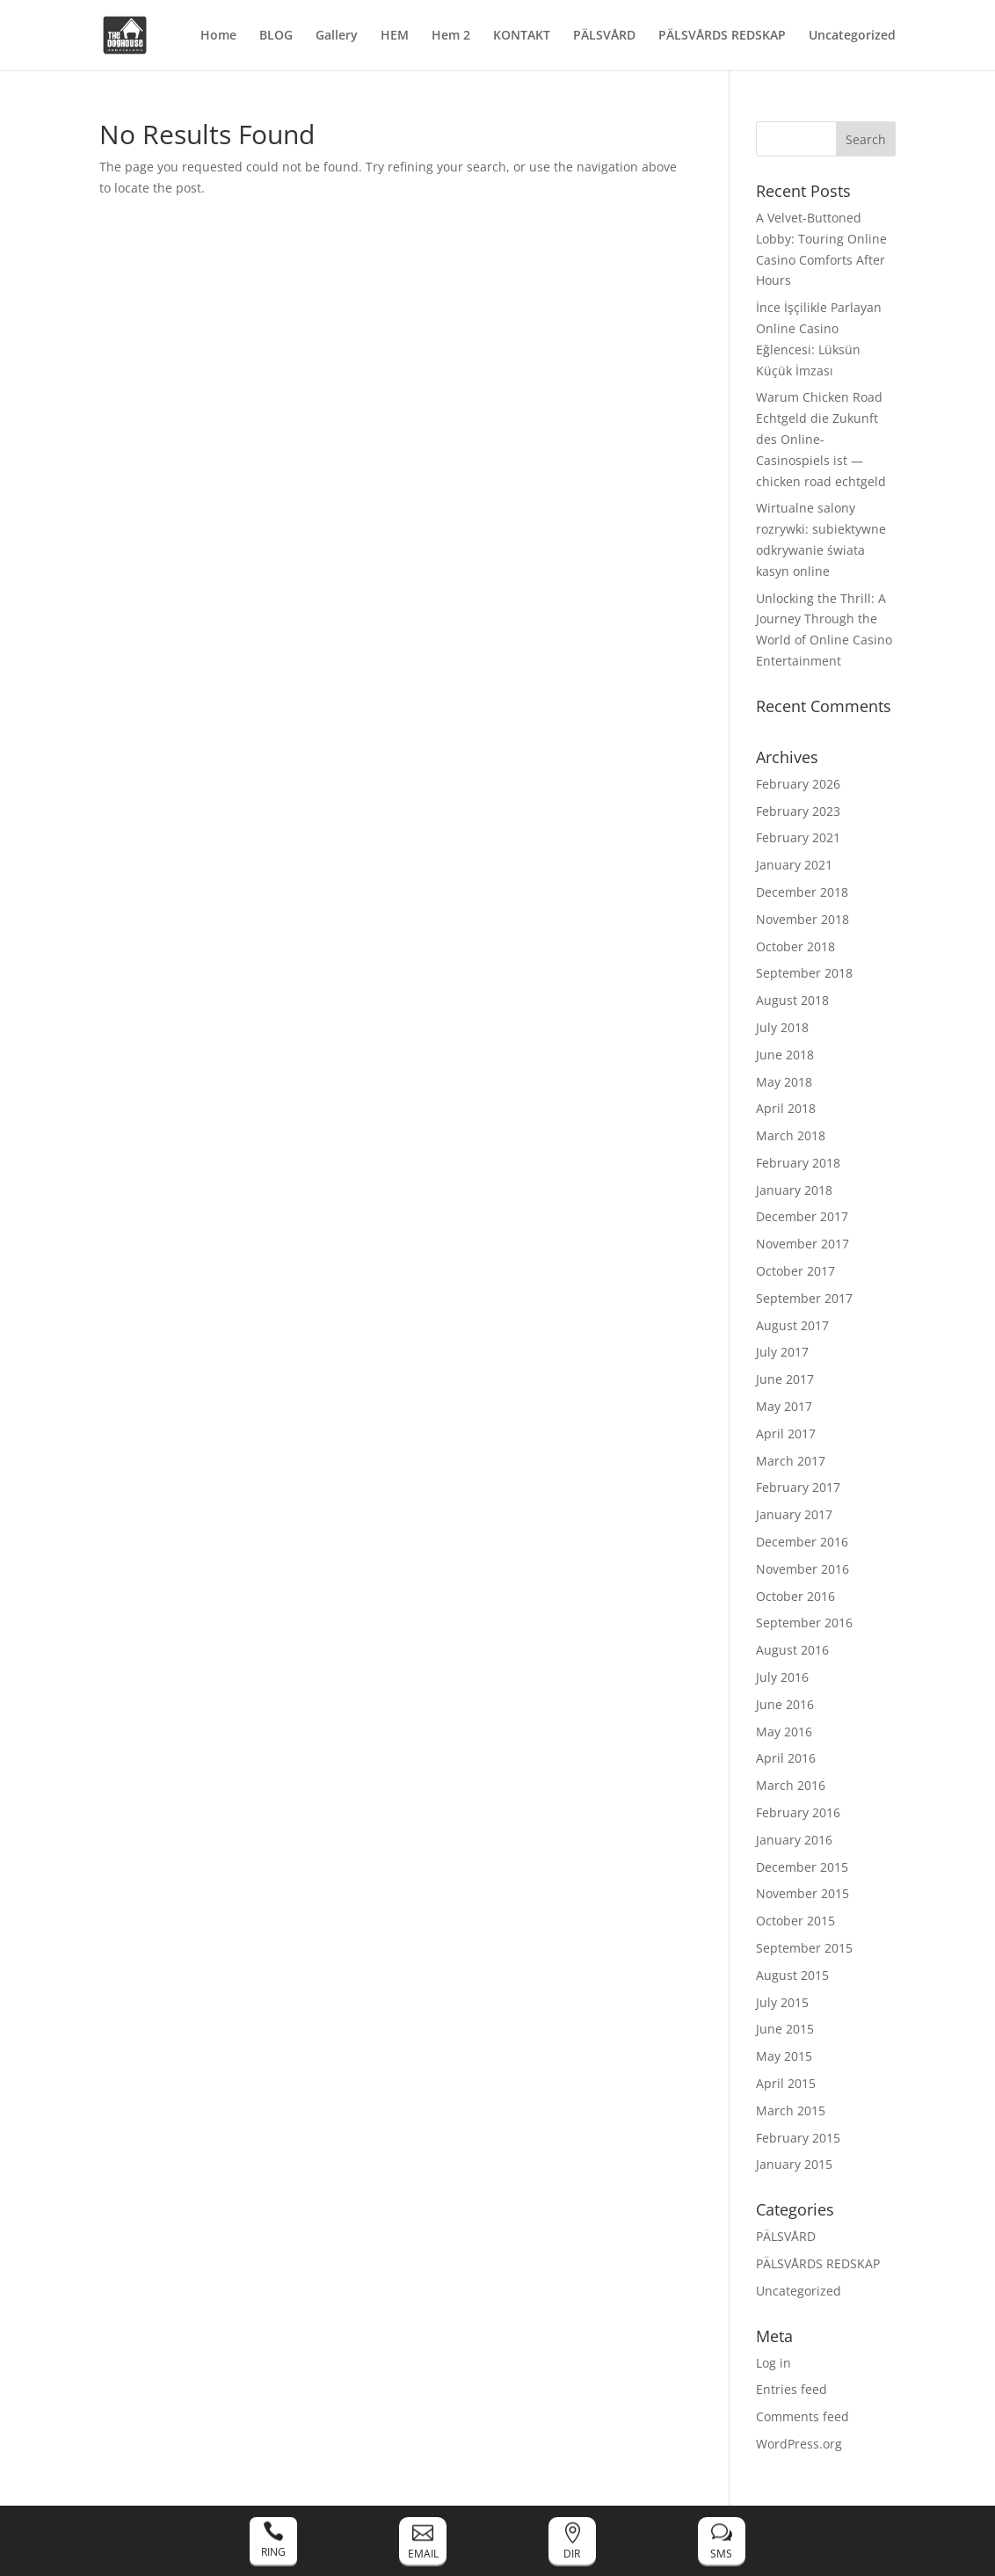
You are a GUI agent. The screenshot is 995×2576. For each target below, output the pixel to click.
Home (218, 36)
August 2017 (792, 1325)
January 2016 (794, 1839)
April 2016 (786, 1758)
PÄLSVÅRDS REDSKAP (722, 36)
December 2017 (802, 1216)
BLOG (276, 36)
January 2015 (794, 2164)
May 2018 (784, 1081)
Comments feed (802, 2416)
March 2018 (790, 1135)
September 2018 (804, 972)
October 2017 (795, 1271)
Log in (773, 2362)
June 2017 (785, 1379)
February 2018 (798, 1162)
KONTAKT (521, 36)
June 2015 (785, 2028)
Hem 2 (451, 36)
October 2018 (795, 946)
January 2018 (794, 1190)
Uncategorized (852, 36)
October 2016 (795, 1596)
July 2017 (782, 1351)
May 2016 (784, 1731)
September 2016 (804, 1622)
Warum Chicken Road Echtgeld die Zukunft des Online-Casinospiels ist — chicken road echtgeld (821, 439)
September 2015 (804, 1947)
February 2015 (798, 2137)
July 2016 (782, 1677)
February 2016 (798, 1812)
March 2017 (790, 1460)
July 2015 (782, 2002)
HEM (395, 36)
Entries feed (791, 2389)
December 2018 (802, 892)
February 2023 (798, 811)
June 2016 (785, 1704)
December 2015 (802, 1867)
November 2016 (802, 1569)
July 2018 (782, 1027)
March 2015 (790, 2110)
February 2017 (798, 1487)
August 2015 (792, 1975)
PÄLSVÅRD (604, 36)
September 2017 (804, 1298)
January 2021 (794, 864)
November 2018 (802, 919)
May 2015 (784, 2056)
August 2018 (792, 1000)
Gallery (337, 36)
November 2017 (802, 1243)
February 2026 (798, 783)
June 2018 (785, 1054)
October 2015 (795, 1920)
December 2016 (802, 1541)
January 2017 (794, 1514)
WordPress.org (799, 2443)
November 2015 (802, 1893)
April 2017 (786, 1433)
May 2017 (784, 1406)
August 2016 (792, 1649)
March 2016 (790, 1785)
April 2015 (786, 2083)
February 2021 (798, 837)
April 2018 (786, 1108)
